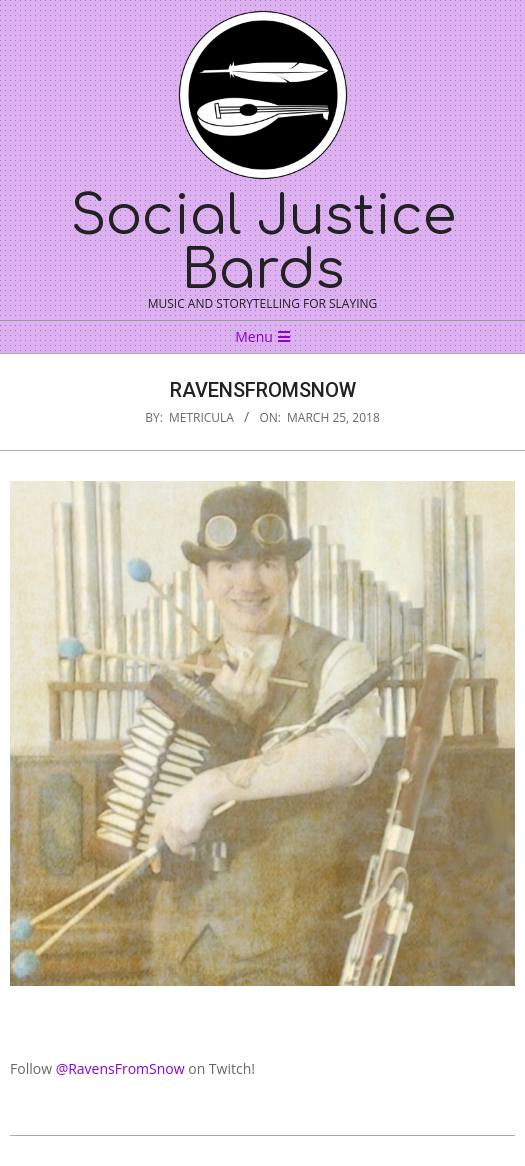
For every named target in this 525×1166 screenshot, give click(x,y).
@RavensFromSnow (120, 1068)
